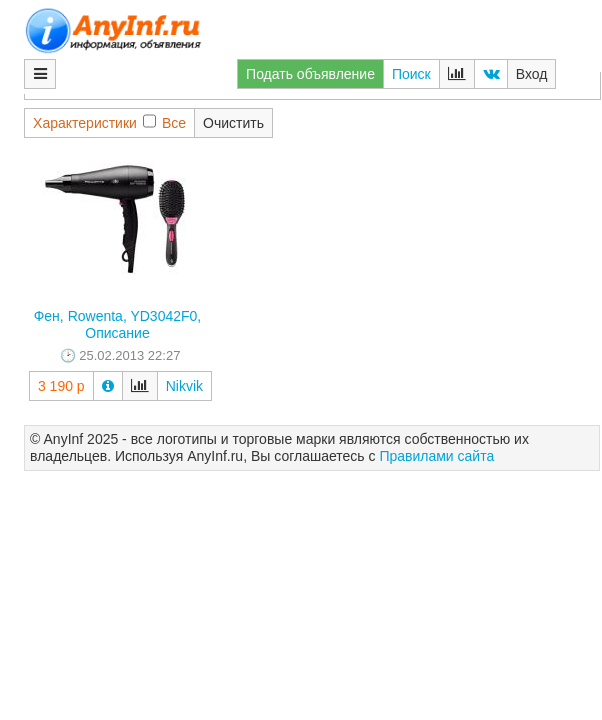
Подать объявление (310, 74)
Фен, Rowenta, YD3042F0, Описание (118, 324)
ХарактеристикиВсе (109, 122)
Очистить (233, 123)
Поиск (411, 74)
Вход (532, 74)
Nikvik (184, 386)
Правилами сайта (436, 456)
